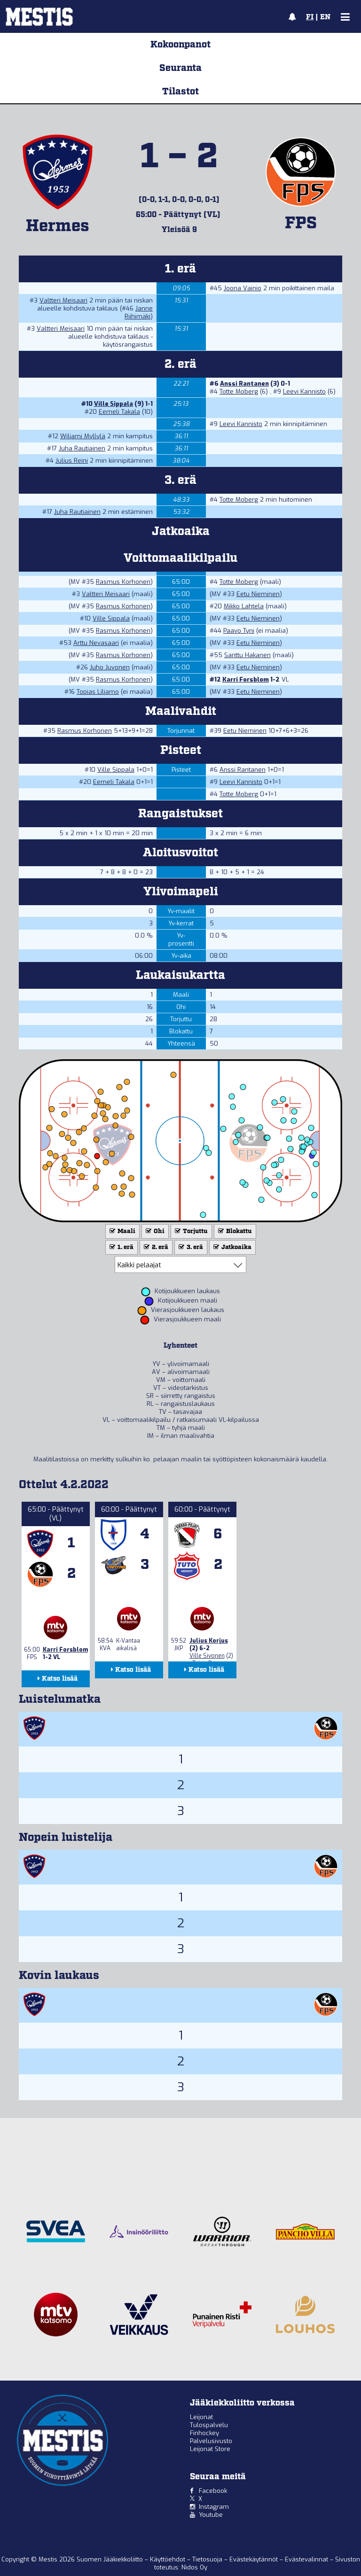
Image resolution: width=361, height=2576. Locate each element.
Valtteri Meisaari (63, 300)
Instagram (214, 2507)
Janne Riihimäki (139, 312)
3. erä (190, 1247)
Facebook (213, 2491)
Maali (121, 1231)
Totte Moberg (239, 392)
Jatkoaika (231, 1247)
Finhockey (204, 2433)
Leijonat (201, 2417)
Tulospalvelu (209, 2425)
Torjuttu (190, 1231)
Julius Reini (71, 461)
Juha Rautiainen (82, 448)
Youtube (211, 2515)
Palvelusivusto (211, 2441)
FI (310, 17)
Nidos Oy (194, 2567)
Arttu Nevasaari (96, 643)
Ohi (154, 1231)
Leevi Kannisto (304, 392)
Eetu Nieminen (258, 594)
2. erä (155, 1247)
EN (325, 17)
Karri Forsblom (245, 679)
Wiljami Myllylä (82, 436)
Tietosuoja (208, 2559)
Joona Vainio (242, 288)
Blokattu (234, 1231)
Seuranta (180, 68)
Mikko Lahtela (244, 606)
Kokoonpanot (180, 45)
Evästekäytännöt (254, 2559)
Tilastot (180, 91)
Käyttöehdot (168, 2559)
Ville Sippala (113, 404)
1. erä (120, 1247)
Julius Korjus (208, 1641)
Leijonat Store (210, 2449)
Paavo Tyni (238, 631)
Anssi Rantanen (244, 384)
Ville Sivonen (207, 1656)
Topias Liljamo (98, 692)
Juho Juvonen (110, 667)
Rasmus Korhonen (123, 582)
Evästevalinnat (306, 2559)
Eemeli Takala (119, 412)
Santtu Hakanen (247, 655)
